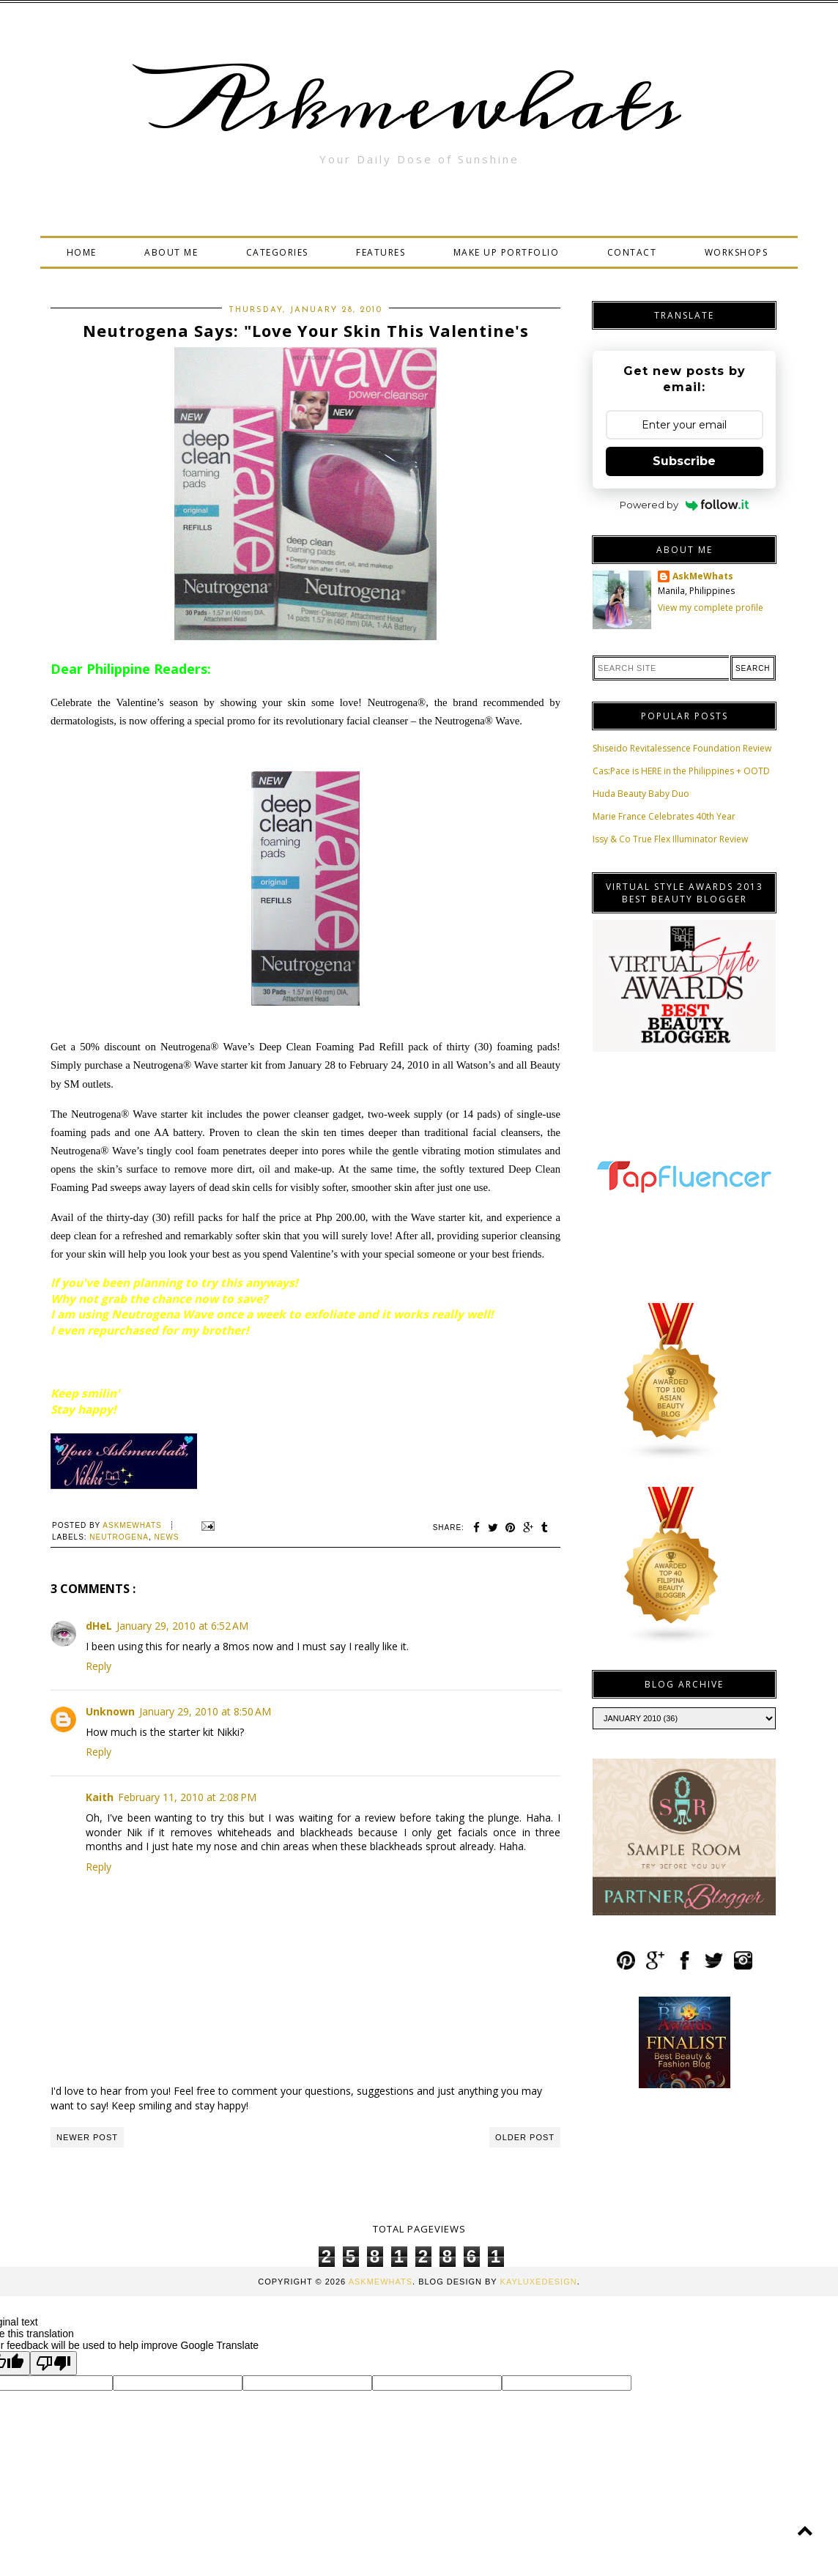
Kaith (100, 1797)
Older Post (525, 2137)
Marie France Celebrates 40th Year (664, 816)
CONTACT (632, 252)
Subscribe (684, 461)
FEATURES (380, 252)
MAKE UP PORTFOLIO (506, 252)
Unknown (110, 1711)
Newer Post (87, 2137)
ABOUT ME (171, 252)
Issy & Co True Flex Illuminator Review (670, 839)
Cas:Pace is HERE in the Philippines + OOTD (681, 771)
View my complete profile (710, 607)
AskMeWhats (702, 576)
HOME (82, 252)
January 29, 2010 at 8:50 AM (205, 1711)
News (166, 1537)
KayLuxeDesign (538, 2281)
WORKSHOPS (736, 252)
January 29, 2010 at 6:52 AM (182, 1626)
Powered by (684, 505)
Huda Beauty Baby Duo (641, 793)
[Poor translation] (53, 2363)
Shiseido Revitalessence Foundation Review (682, 748)
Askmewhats (419, 105)
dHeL (99, 1626)
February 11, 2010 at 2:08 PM (187, 1797)
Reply (98, 1666)
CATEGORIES (277, 252)
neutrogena (119, 1537)
